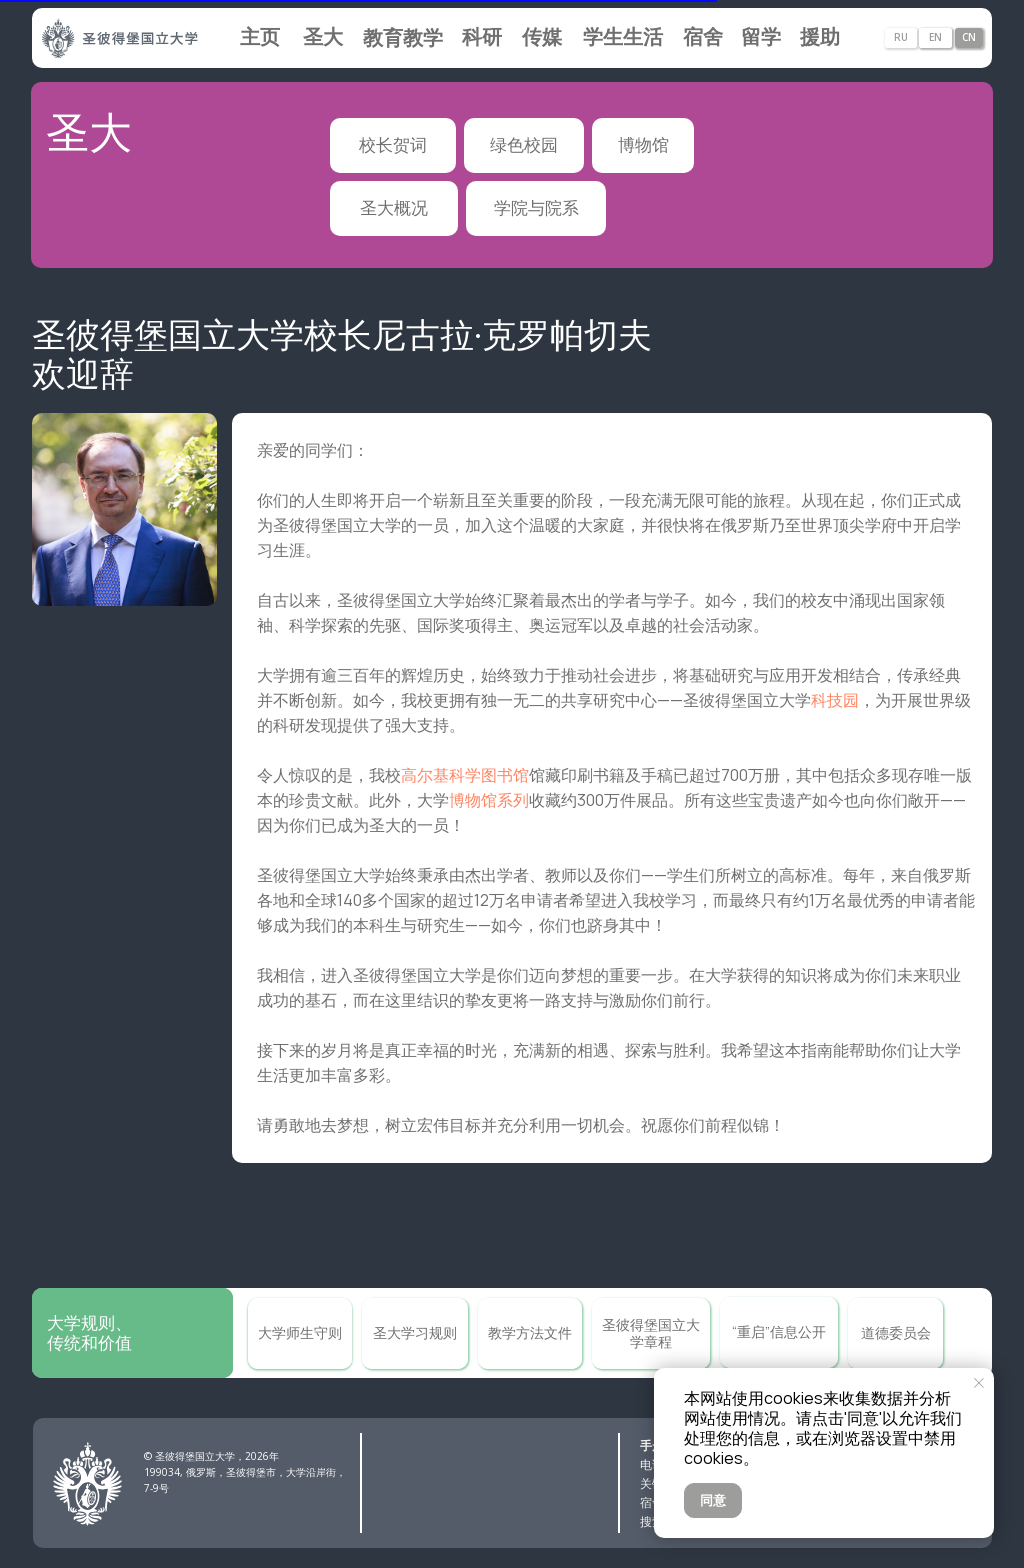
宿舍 (652, 1502)
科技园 (835, 700)
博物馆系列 (489, 800)
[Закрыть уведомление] (979, 1383)
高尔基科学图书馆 (465, 775)
